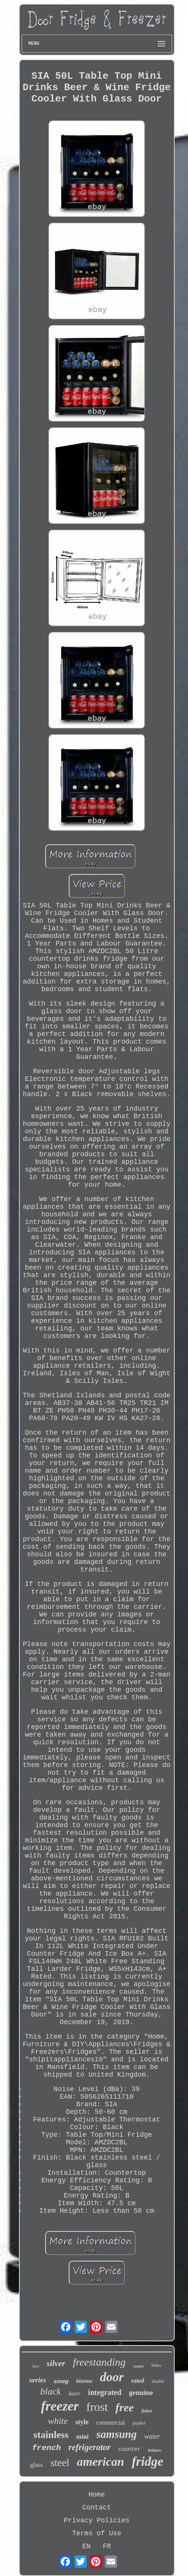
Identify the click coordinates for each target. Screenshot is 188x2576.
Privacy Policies (97, 2520)
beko (156, 2365)
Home (96, 2494)
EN (86, 2546)
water (152, 2436)
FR (107, 2546)
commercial (110, 2422)
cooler (138, 2366)
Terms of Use (97, 2533)
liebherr (154, 2450)
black (50, 2391)
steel (60, 2462)
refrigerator (89, 2447)
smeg (61, 2381)
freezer (60, 2406)
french (46, 2448)
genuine (141, 2392)
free (124, 2407)
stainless (50, 2434)
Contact (96, 2507)
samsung (116, 2434)
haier (74, 2393)
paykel (139, 2423)
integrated (105, 2392)
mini (82, 2436)
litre (35, 2366)
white (58, 2421)
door (111, 2377)
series (37, 2380)
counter (129, 2449)
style (81, 2422)
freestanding (99, 2362)
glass (36, 2464)
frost (97, 2407)
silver (56, 2363)
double (158, 2381)
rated (137, 2380)
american (100, 2461)
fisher (146, 2411)
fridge (147, 2461)
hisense (84, 2381)
